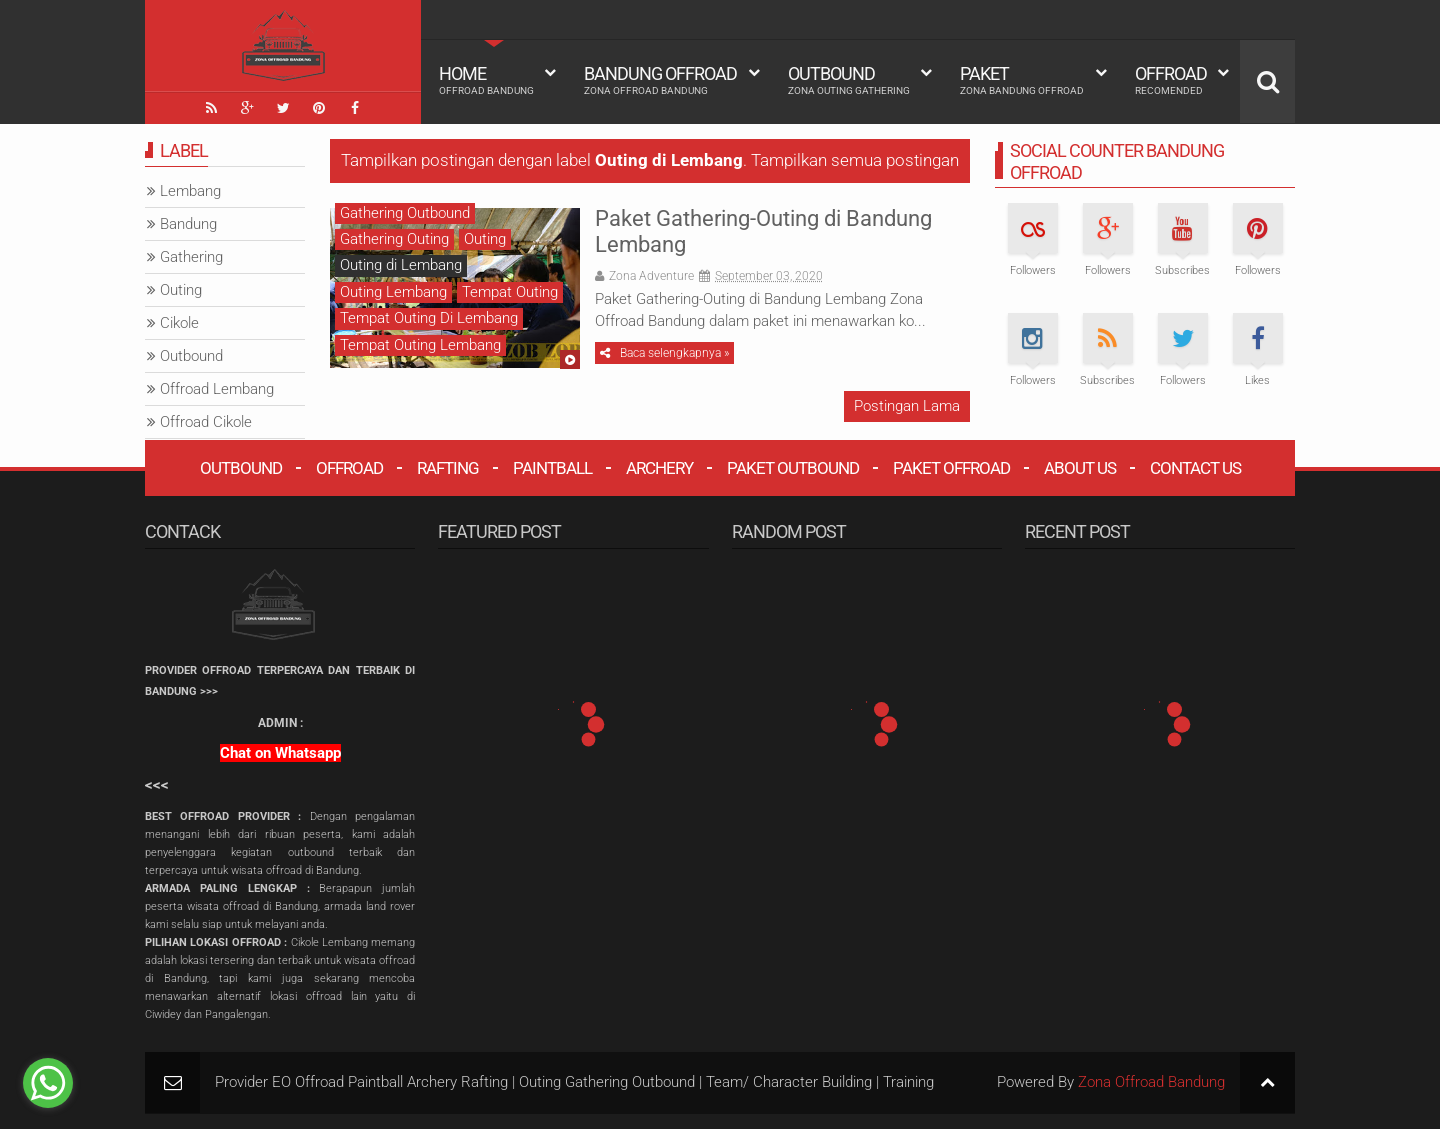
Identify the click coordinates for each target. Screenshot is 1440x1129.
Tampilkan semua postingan (855, 160)
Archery (659, 468)
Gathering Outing (394, 239)
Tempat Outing (510, 292)
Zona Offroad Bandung (1151, 1082)
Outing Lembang (393, 292)
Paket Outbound (793, 468)
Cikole (179, 323)
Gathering (191, 257)
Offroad (1171, 80)
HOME (486, 80)
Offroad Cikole (206, 422)
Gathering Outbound (405, 213)
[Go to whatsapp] (48, 1083)
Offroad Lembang (217, 389)
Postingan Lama (907, 406)
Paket (1022, 80)
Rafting (448, 468)
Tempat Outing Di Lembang (429, 318)
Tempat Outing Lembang (420, 345)
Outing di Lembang (401, 265)
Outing (485, 239)
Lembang (190, 191)
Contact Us (1195, 468)
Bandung (188, 224)
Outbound (849, 80)
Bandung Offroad (660, 80)
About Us (1080, 468)
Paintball (552, 468)
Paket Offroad (951, 468)
